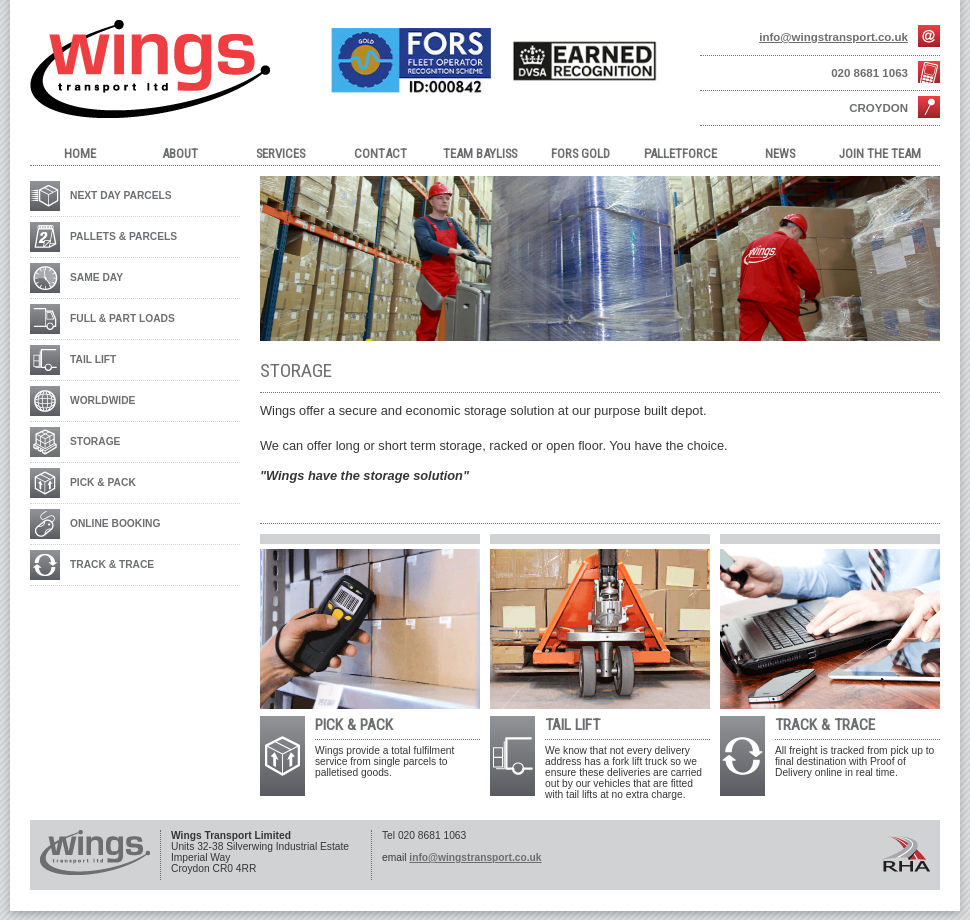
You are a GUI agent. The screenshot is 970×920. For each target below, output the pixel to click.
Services (280, 153)
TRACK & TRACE (112, 564)
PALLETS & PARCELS (123, 236)
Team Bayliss (480, 153)
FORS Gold (580, 153)
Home (80, 153)
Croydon (878, 108)
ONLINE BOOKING (115, 523)
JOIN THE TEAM (880, 153)
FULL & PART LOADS (122, 318)
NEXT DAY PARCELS (121, 195)
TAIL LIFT (93, 359)
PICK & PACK (103, 482)
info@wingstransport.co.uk (833, 37)
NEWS (780, 153)
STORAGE (95, 441)
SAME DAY (96, 277)
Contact (380, 153)
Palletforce (680, 153)
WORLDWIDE (102, 400)
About (180, 153)
